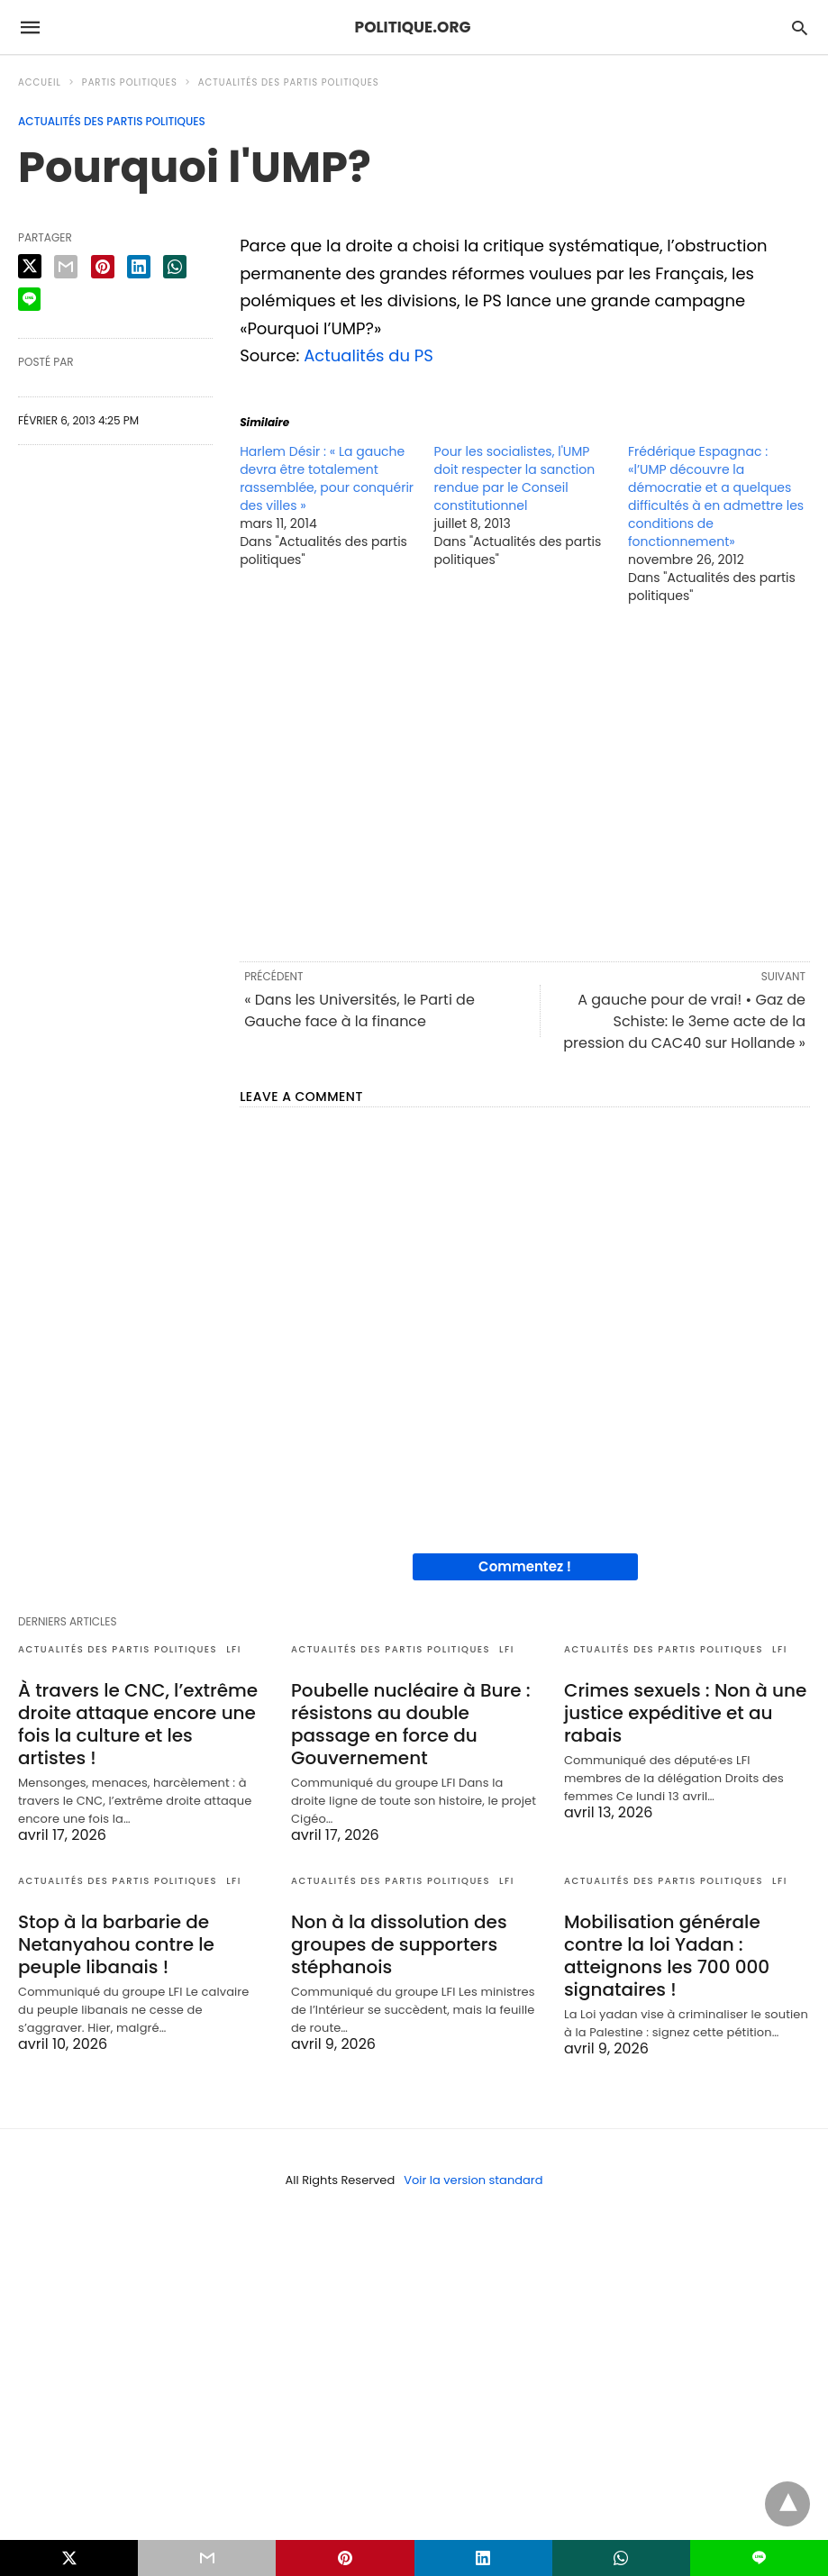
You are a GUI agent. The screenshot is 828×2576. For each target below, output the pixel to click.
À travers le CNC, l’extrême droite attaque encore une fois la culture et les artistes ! (138, 1724)
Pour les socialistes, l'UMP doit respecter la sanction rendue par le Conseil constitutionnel (515, 478)
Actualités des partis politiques (288, 82)
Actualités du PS (368, 355)
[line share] (29, 299)
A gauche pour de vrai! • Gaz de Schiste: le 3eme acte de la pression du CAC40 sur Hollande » (684, 1021)
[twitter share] (29, 266)
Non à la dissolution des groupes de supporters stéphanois (399, 1944)
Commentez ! (524, 1566)
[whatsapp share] (175, 266)
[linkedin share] (138, 266)
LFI (233, 1649)
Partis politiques (129, 82)
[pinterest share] (102, 266)
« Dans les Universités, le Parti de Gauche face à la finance (359, 1010)
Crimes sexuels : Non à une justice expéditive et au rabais (685, 1713)
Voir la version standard (473, 2180)
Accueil (39, 82)
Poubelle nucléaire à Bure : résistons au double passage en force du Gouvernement (411, 1724)
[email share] (65, 266)
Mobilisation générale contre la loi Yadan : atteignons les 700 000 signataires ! (666, 1955)
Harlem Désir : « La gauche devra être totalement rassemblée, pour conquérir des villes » (327, 478)
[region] (525, 781)
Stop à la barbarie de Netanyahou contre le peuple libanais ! (116, 1944)
